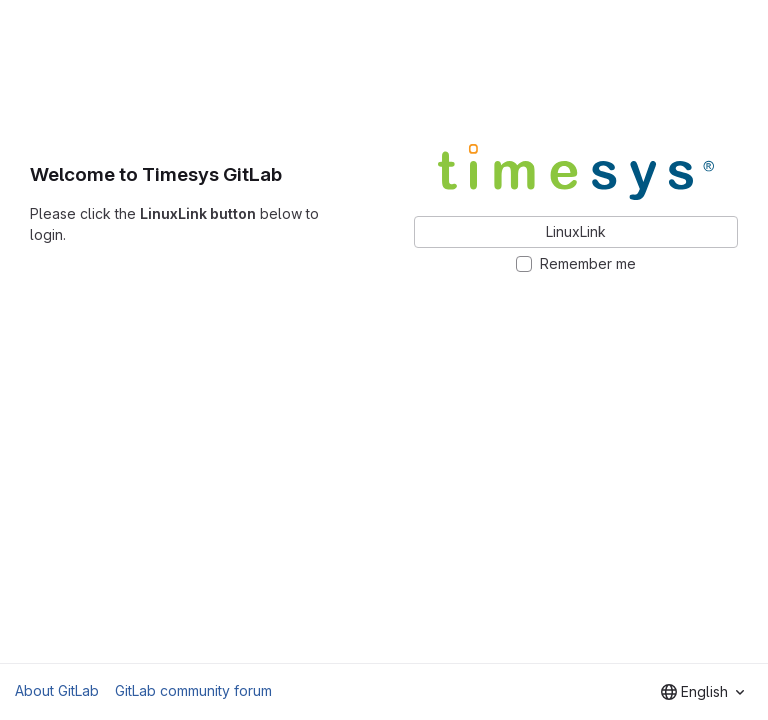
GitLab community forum (193, 690)
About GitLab (57, 690)
